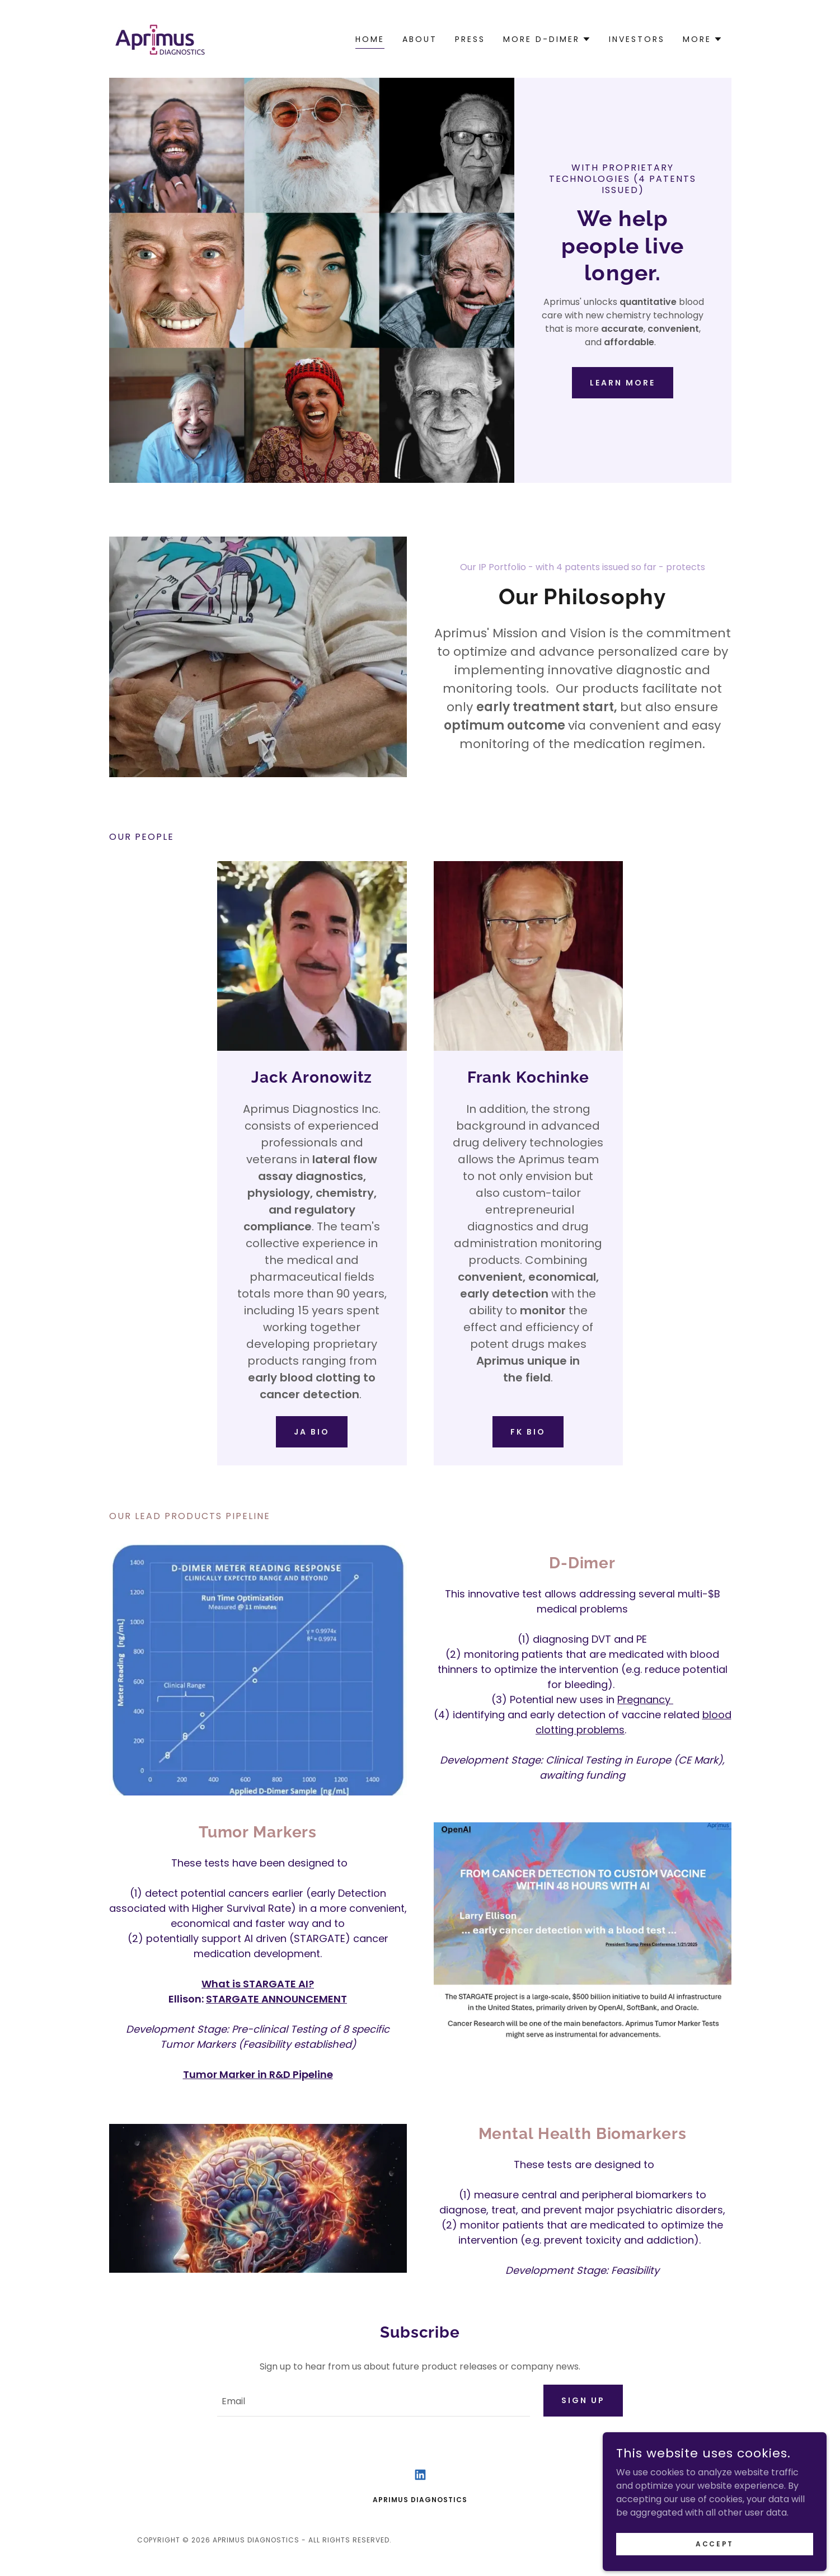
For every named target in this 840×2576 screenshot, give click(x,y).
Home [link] (369, 39)
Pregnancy (645, 1700)
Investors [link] (637, 39)
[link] (159, 38)
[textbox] (373, 2401)
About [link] (419, 39)
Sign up (583, 2400)
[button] (547, 39)
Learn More (622, 382)
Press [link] (470, 39)
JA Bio (312, 1431)
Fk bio (528, 1431)
